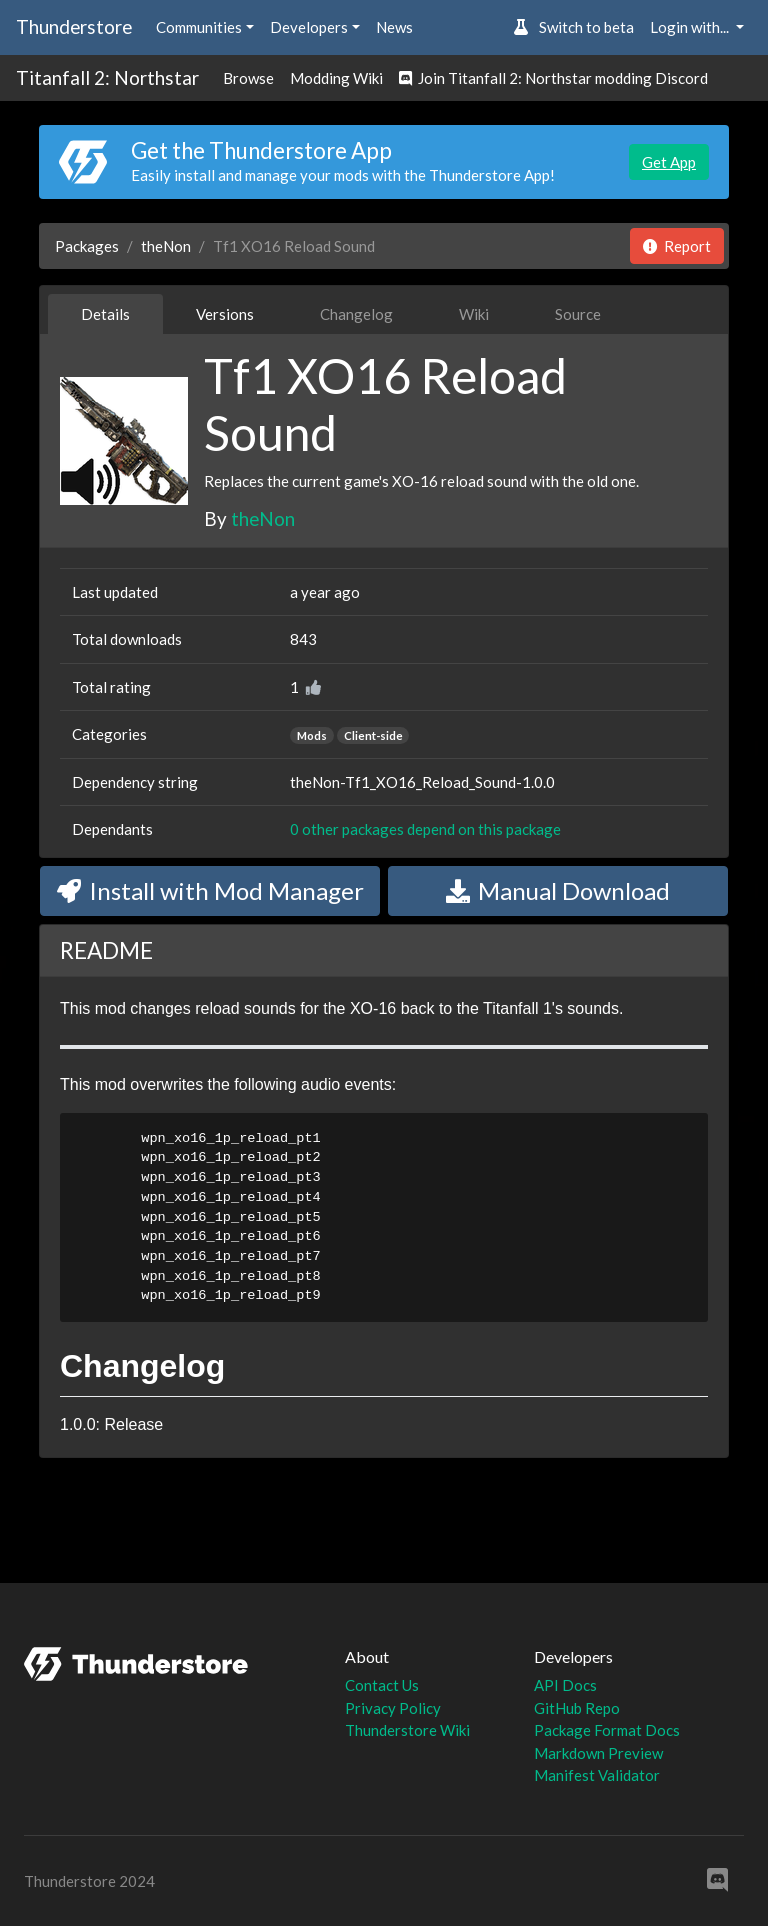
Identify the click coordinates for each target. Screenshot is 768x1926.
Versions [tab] (225, 314)
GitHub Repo (577, 1708)
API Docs (565, 1685)
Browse (248, 78)
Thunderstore (74, 26)
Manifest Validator (597, 1775)
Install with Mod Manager (210, 890)
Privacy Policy (393, 1708)
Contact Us (382, 1685)
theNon (166, 246)
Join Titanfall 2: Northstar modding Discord (553, 78)
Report (677, 246)
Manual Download (558, 890)
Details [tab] (105, 314)
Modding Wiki (336, 78)
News (394, 27)
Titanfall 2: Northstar (107, 77)
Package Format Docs (607, 1730)
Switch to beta (573, 27)
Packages (87, 246)
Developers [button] (309, 27)
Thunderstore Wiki (407, 1730)
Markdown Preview (598, 1753)
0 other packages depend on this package (425, 829)
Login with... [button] (691, 27)
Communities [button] (199, 27)
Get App (669, 162)
